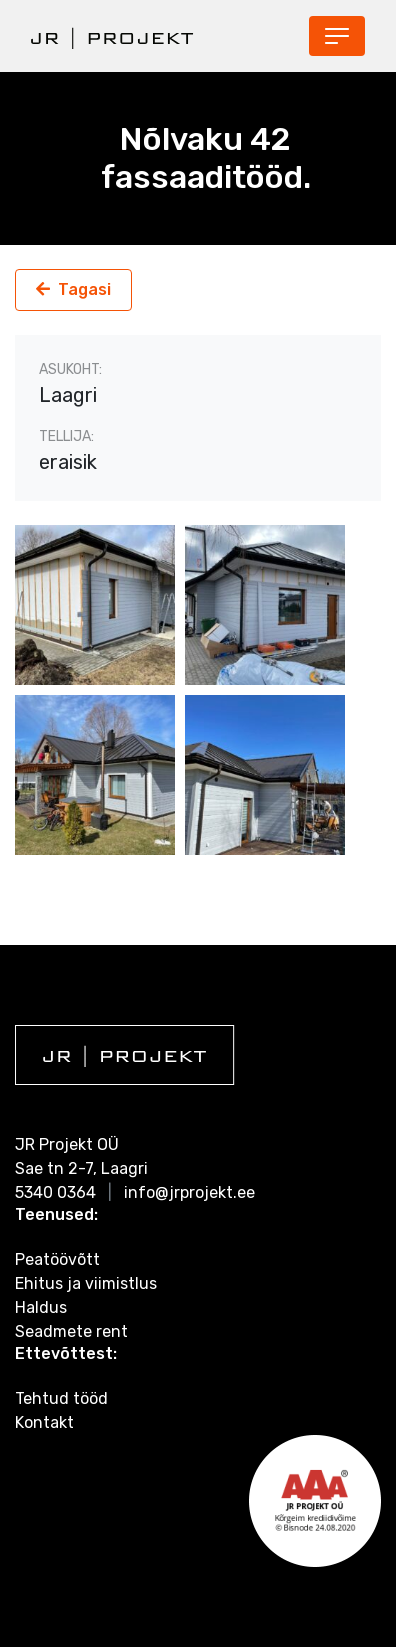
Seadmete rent (71, 1331)
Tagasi (84, 289)
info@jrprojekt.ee (189, 1192)
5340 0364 (55, 1192)
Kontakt (44, 1422)
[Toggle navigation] (337, 36)
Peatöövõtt (57, 1259)
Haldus (41, 1307)
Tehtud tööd (61, 1398)
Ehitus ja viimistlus (86, 1283)
